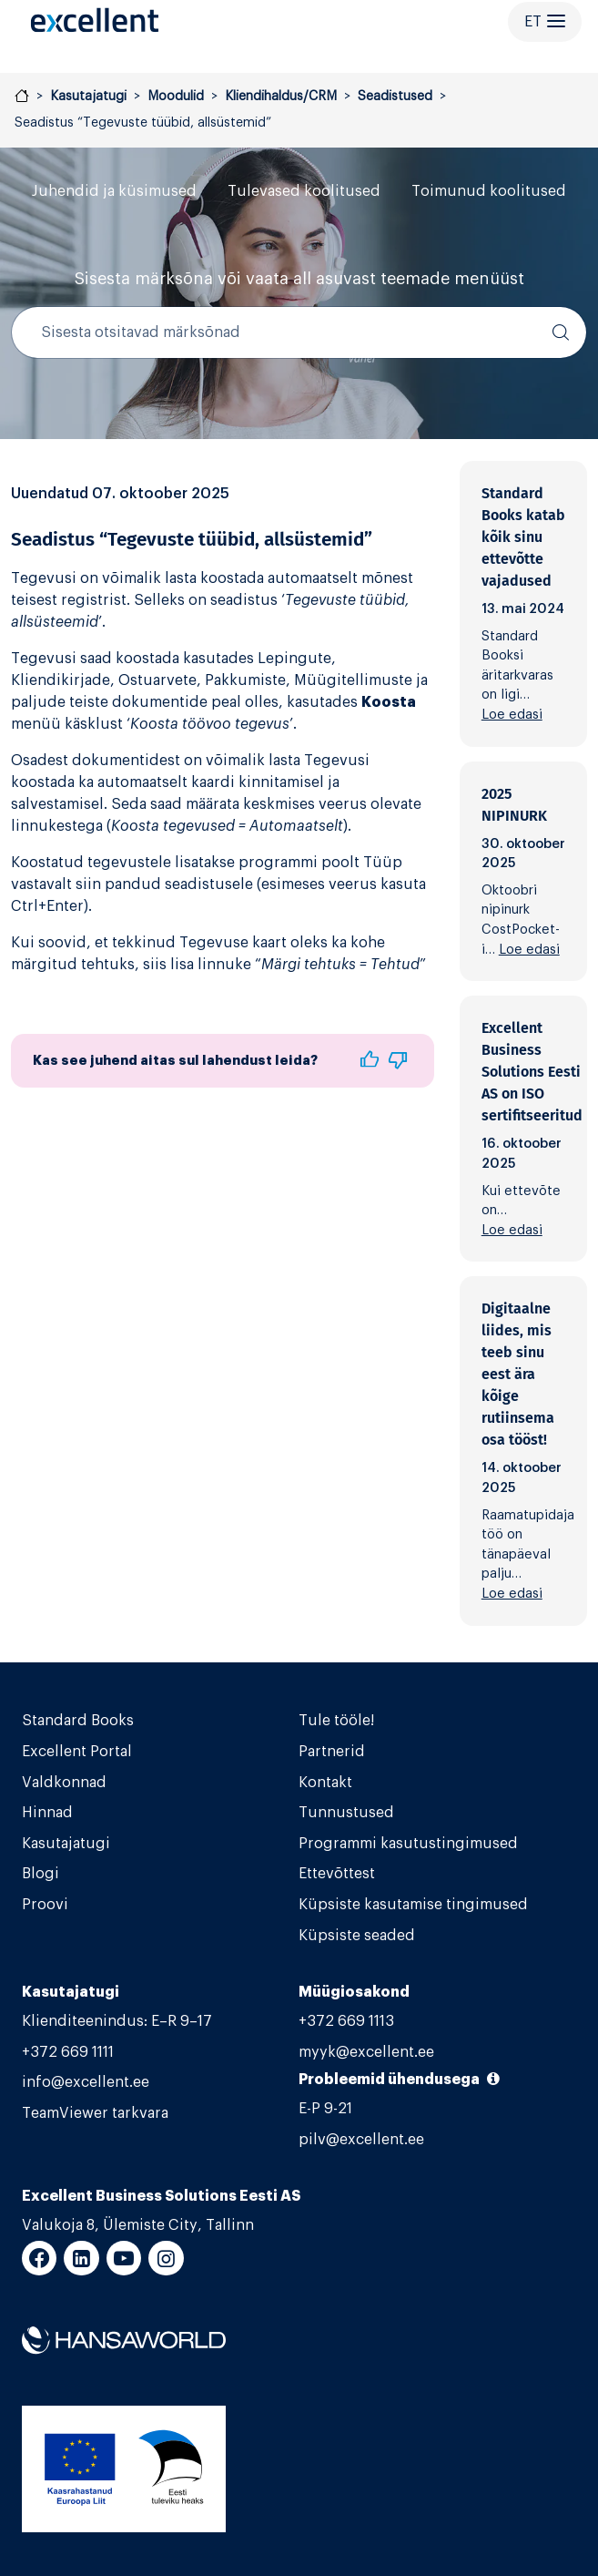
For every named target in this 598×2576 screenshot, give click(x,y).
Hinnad (47, 1812)
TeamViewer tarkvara (95, 2113)
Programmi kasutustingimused (408, 1843)
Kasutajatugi (66, 1843)
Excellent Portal (77, 1751)
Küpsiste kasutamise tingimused (413, 1904)
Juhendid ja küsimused (114, 191)
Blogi (40, 1873)
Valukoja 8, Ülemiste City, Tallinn (138, 2225)
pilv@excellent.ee (361, 2139)
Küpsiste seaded (357, 1935)
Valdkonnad (64, 1782)
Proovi (45, 1904)
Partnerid (332, 1751)
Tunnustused (346, 1812)
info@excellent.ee (85, 2082)
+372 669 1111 (68, 2052)
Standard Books (78, 1720)
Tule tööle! (336, 1720)
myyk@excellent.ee (366, 2052)
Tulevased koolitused (304, 191)
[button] (369, 1060)
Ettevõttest (337, 1873)
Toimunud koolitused (488, 191)
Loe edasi (511, 714)
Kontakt (325, 1782)
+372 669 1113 (346, 2021)
